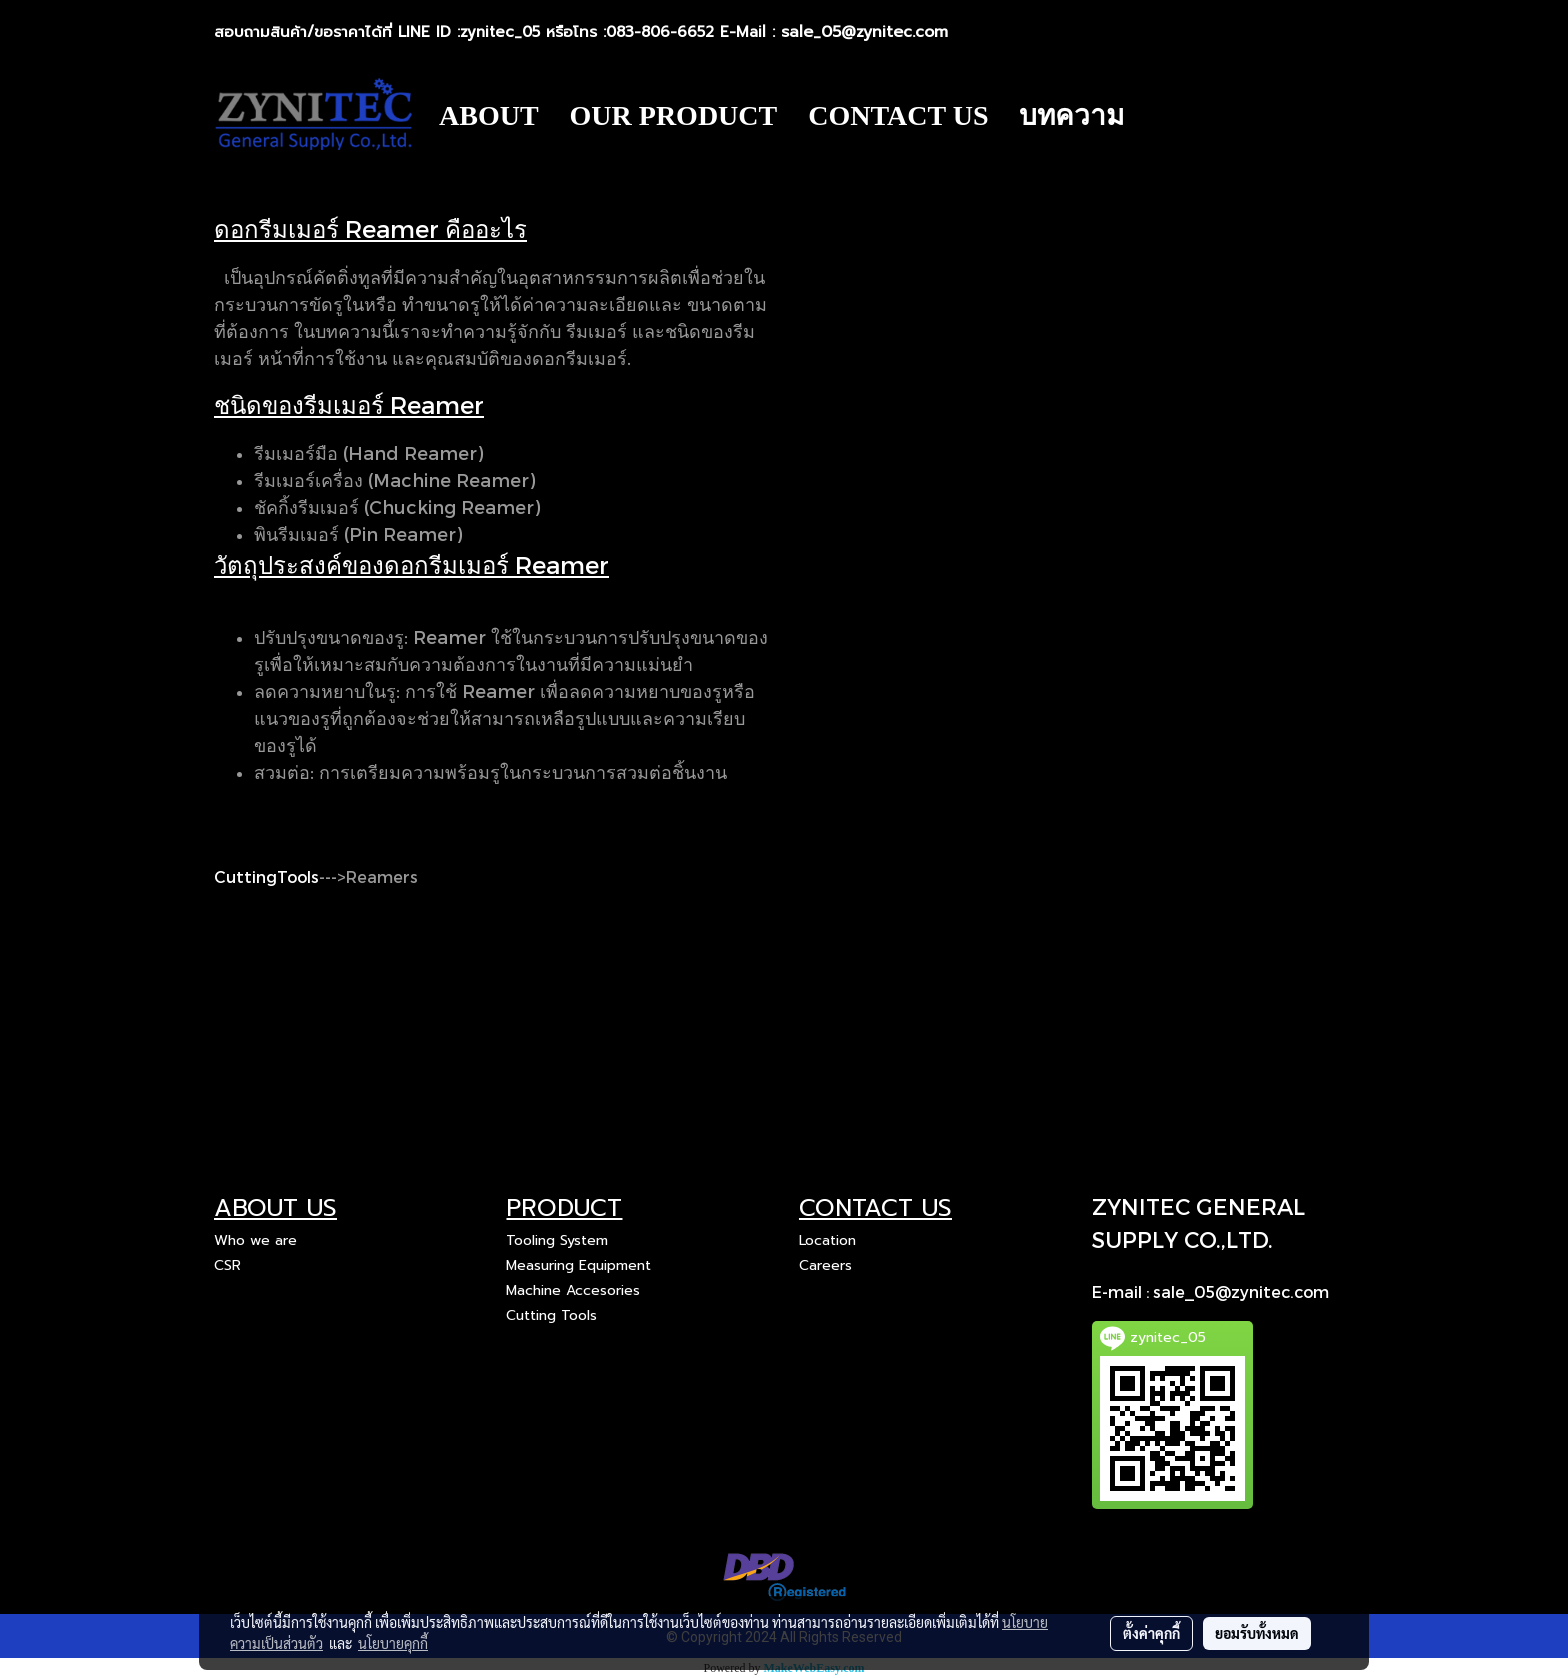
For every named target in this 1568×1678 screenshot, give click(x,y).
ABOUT (489, 115)
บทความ (1071, 115)
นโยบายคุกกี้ (393, 1643)
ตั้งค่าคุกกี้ (1151, 1633)
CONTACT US (898, 115)
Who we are (255, 1240)
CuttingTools (266, 876)
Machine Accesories (573, 1290)
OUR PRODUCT (674, 115)
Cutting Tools (551, 1315)
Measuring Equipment (578, 1265)
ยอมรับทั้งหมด (1257, 1633)
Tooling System (557, 1240)
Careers (825, 1265)
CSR (227, 1265)
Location (827, 1240)
